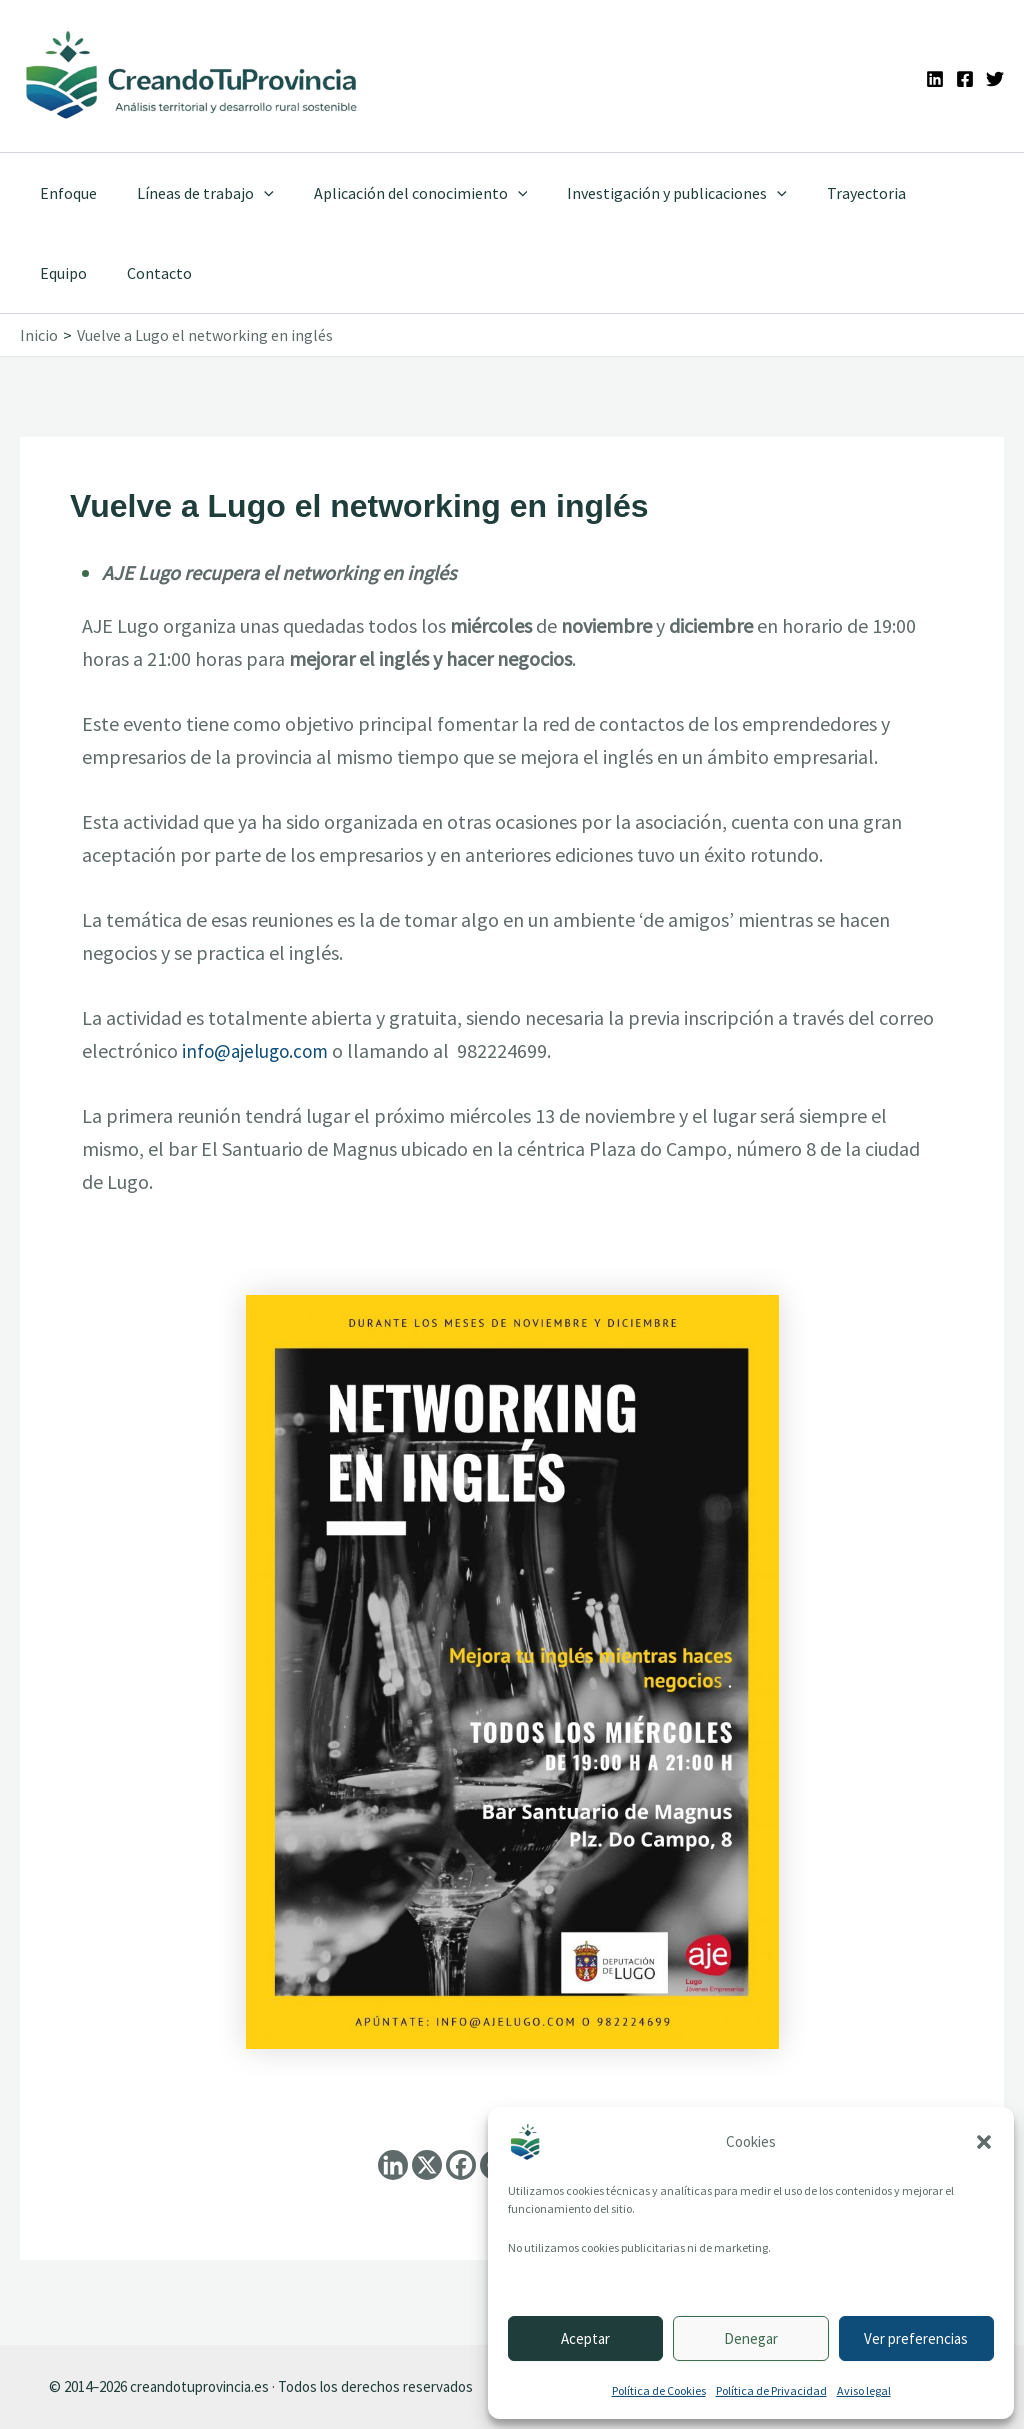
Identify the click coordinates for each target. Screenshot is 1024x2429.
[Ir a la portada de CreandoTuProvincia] (192, 76)
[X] (427, 2165)
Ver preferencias (916, 2338)
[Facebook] (965, 79)
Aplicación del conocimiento (401, 193)
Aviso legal (864, 2390)
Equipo (925, 193)
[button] (984, 2142)
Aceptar (585, 2338)
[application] (252, 193)
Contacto (68, 273)
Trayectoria (830, 193)
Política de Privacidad (771, 2390)
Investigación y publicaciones (649, 193)
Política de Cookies (659, 2390)
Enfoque (64, 193)
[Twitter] (995, 79)
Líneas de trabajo (193, 193)
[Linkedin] (935, 79)
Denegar (751, 2338)
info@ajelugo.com (258, 1050)
